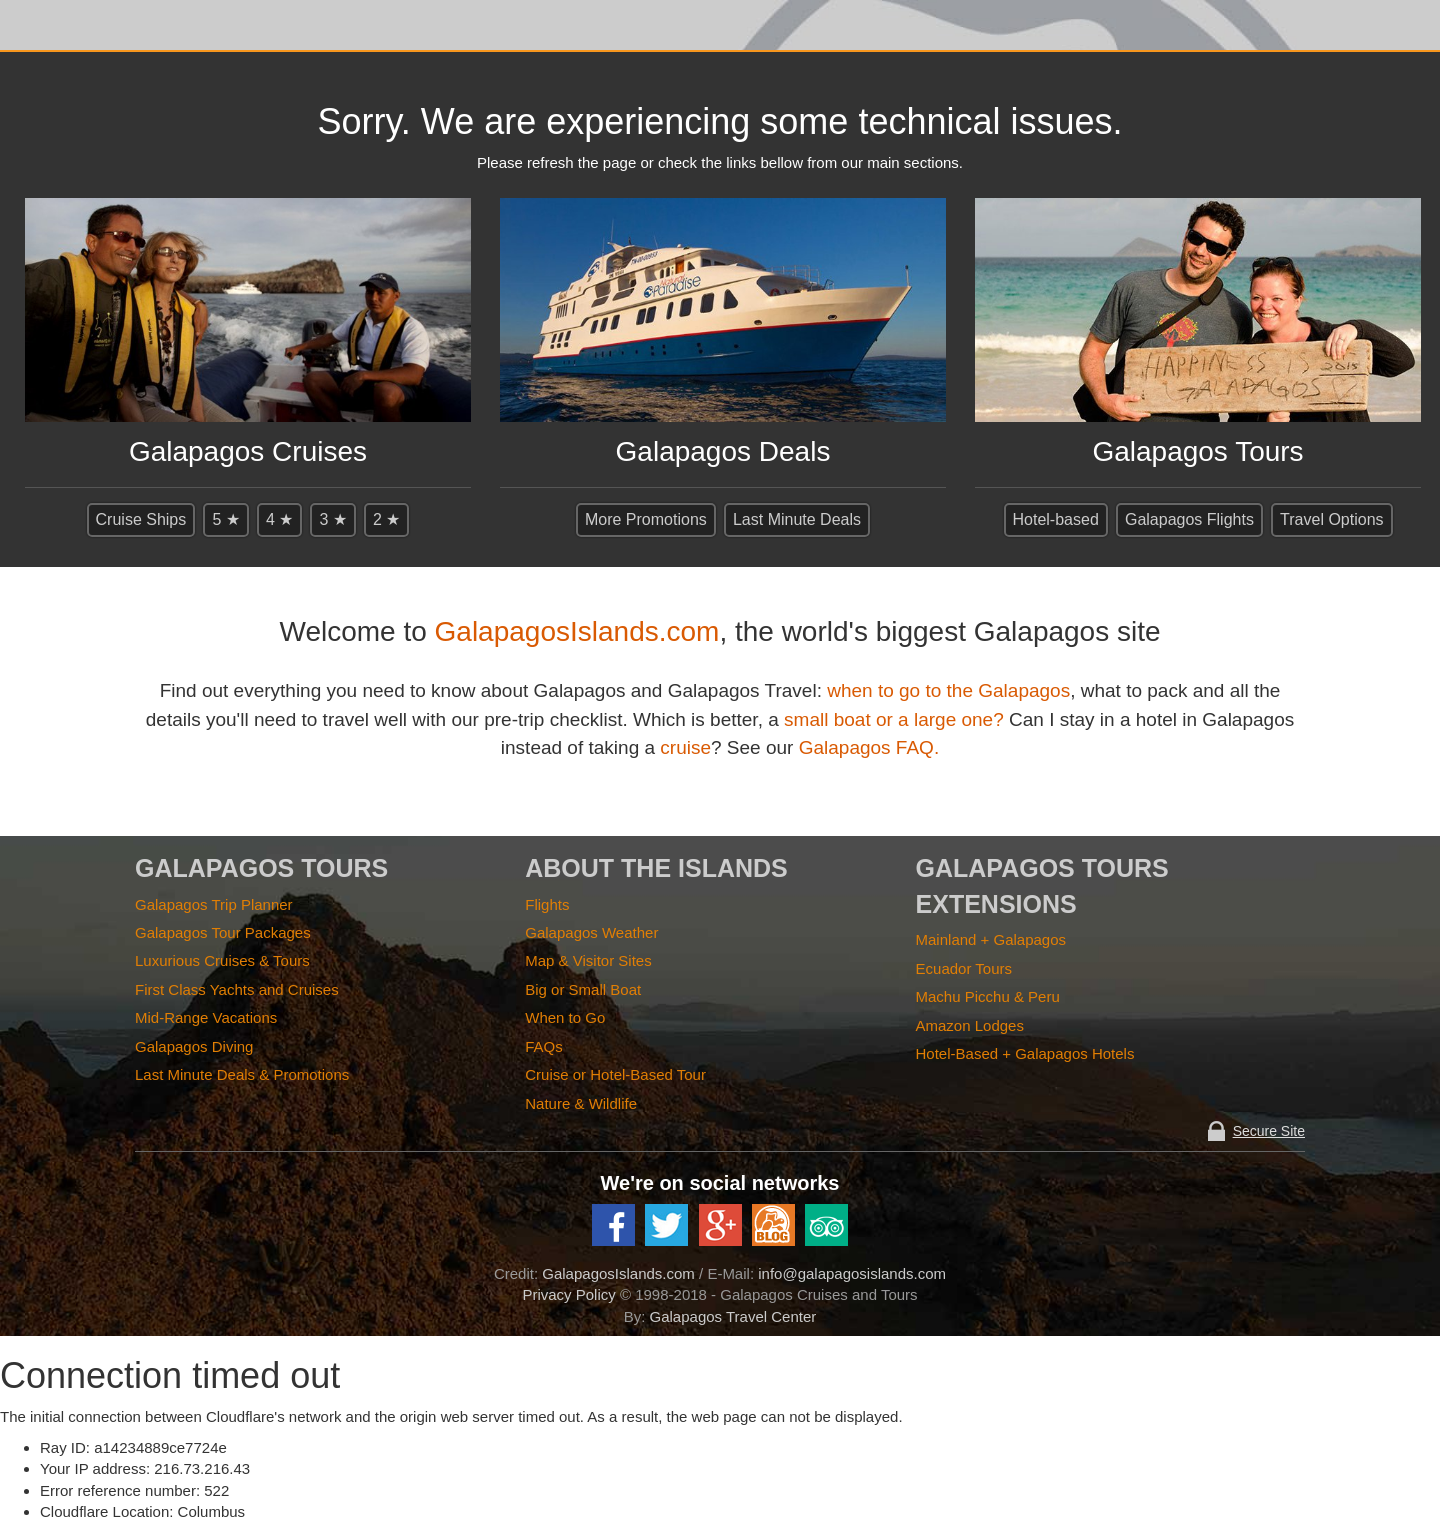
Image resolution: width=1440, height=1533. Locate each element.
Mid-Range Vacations (206, 1017)
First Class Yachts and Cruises (237, 989)
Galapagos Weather (591, 932)
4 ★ (279, 519)
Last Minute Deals (797, 519)
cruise (685, 747)
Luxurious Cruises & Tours (222, 960)
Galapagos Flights (1189, 519)
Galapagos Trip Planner (214, 904)
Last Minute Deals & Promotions (242, 1074)
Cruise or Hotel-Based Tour (615, 1074)
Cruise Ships (141, 519)
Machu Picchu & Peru (988, 996)
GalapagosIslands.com (577, 631)
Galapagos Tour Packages (223, 932)
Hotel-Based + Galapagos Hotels (1025, 1053)
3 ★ (332, 519)
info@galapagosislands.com (852, 1273)
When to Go (565, 1017)
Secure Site (1269, 1131)
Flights (547, 904)
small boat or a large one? (894, 719)
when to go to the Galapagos (948, 690)
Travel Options (1331, 519)
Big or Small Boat (583, 989)
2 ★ (386, 519)
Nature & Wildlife (581, 1103)
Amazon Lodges (970, 1025)
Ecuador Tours (964, 968)
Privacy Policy (568, 1294)
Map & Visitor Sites (588, 960)
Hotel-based (1056, 519)
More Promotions (646, 519)
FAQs (544, 1046)
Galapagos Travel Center (733, 1316)
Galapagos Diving (194, 1046)
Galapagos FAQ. (869, 747)
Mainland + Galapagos (991, 939)
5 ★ (225, 519)
